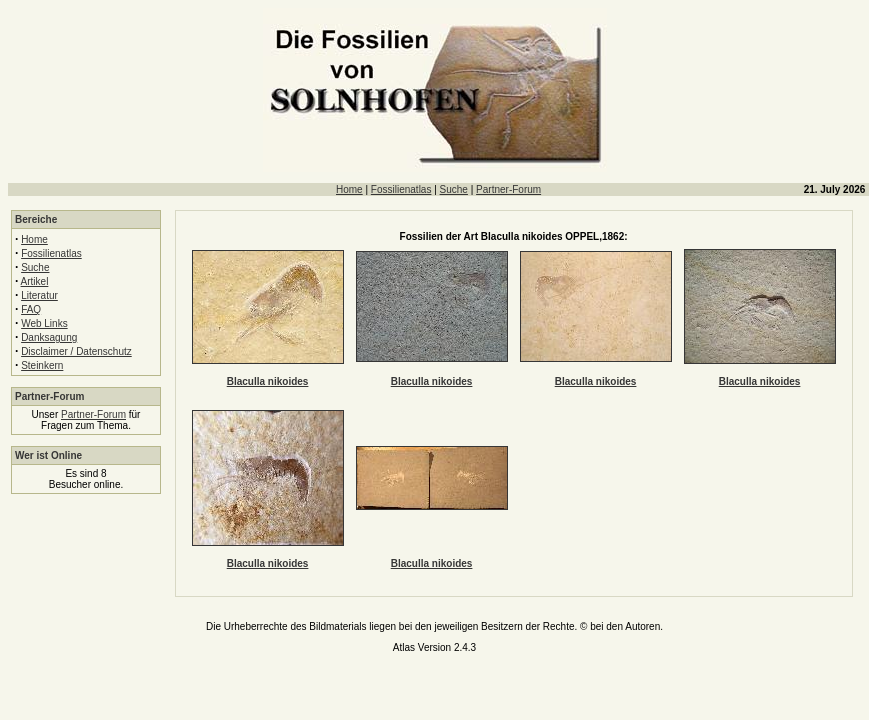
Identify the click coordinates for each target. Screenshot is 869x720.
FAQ (31, 309)
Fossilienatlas (401, 189)
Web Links (44, 323)
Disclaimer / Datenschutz (76, 351)
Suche (454, 189)
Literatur (39, 295)
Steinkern (42, 365)
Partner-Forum (508, 189)
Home (349, 189)
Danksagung (49, 337)
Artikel (35, 281)
